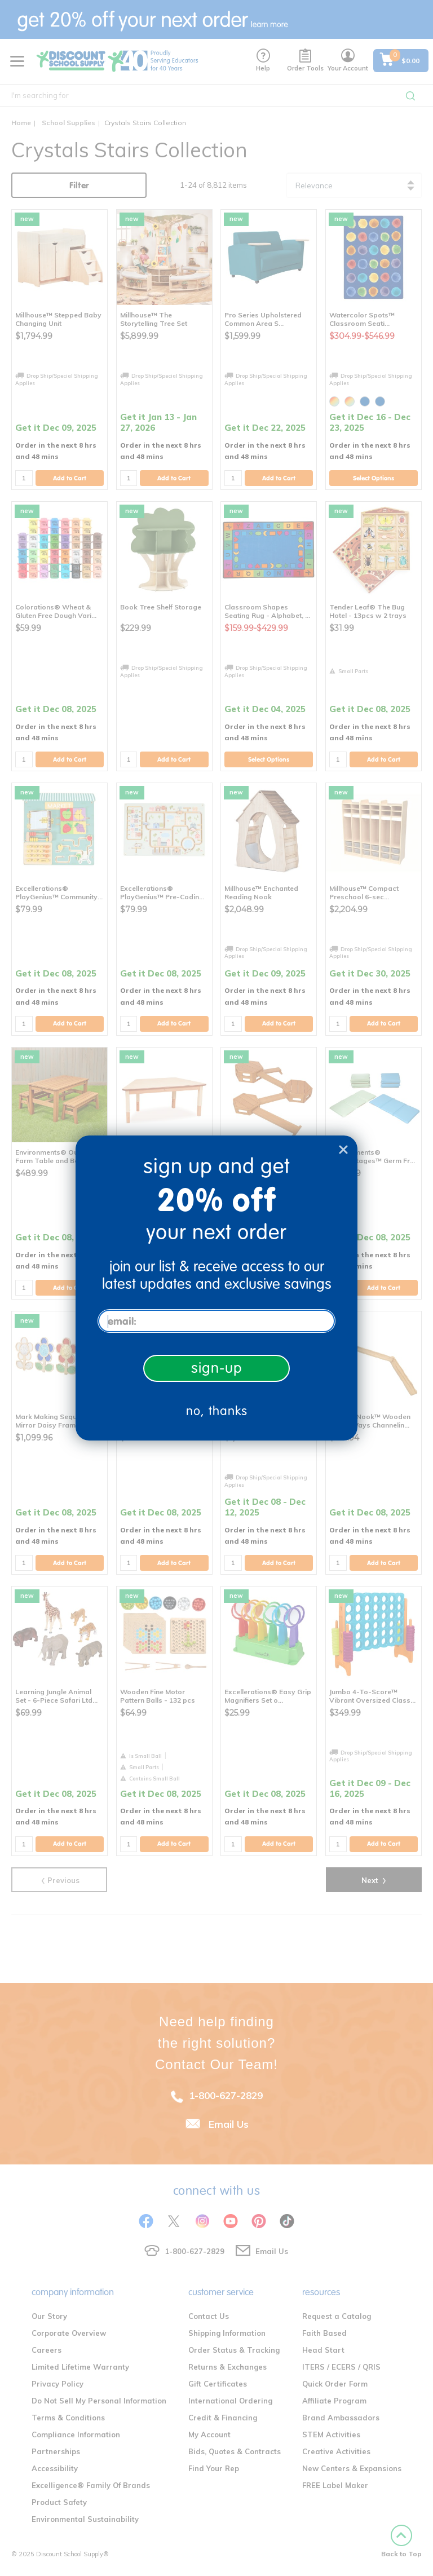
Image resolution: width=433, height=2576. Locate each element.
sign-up (216, 1368)
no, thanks (217, 1411)
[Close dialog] (343, 1149)
